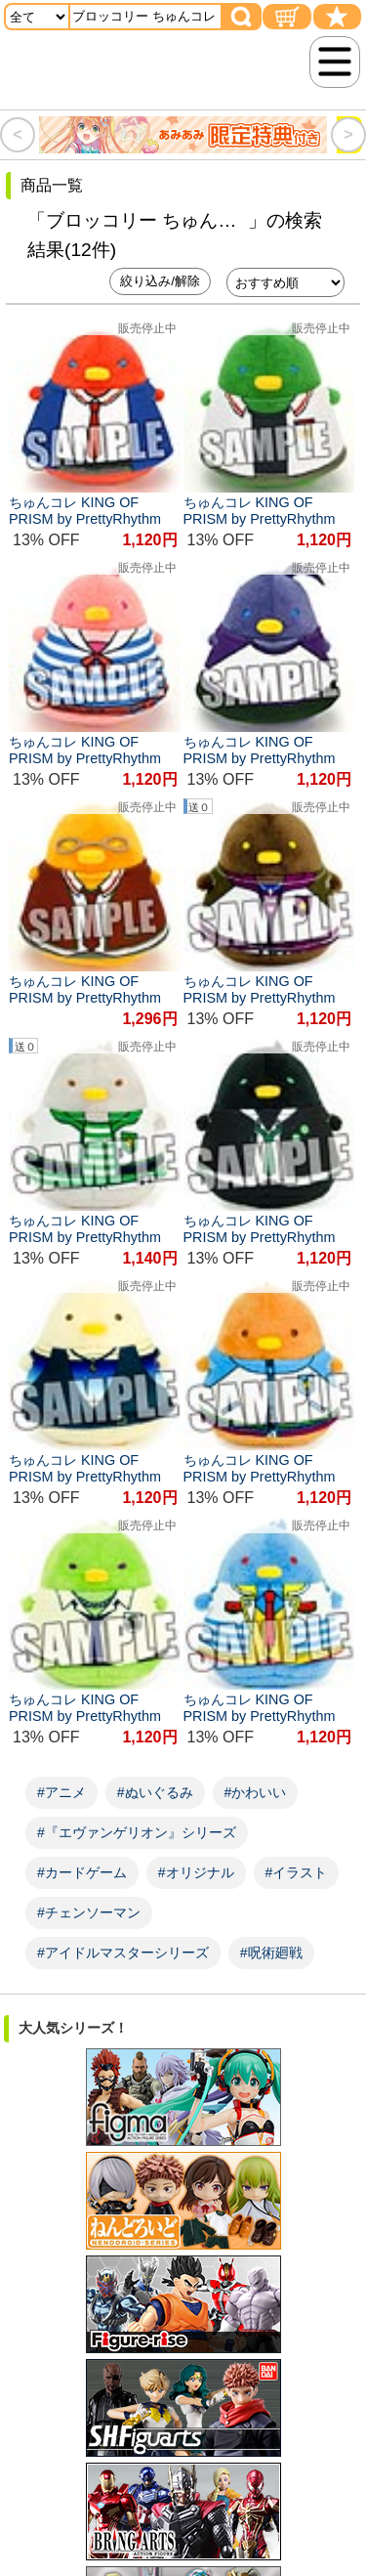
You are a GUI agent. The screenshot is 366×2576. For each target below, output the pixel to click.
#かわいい (255, 1792)
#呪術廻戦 (271, 1952)
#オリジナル (196, 1872)
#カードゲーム (82, 1872)
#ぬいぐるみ (155, 1792)
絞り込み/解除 (160, 281)
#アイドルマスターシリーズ (123, 1952)
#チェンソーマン (89, 1912)
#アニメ (61, 1792)
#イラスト (296, 1872)
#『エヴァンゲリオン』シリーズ (136, 1832)
